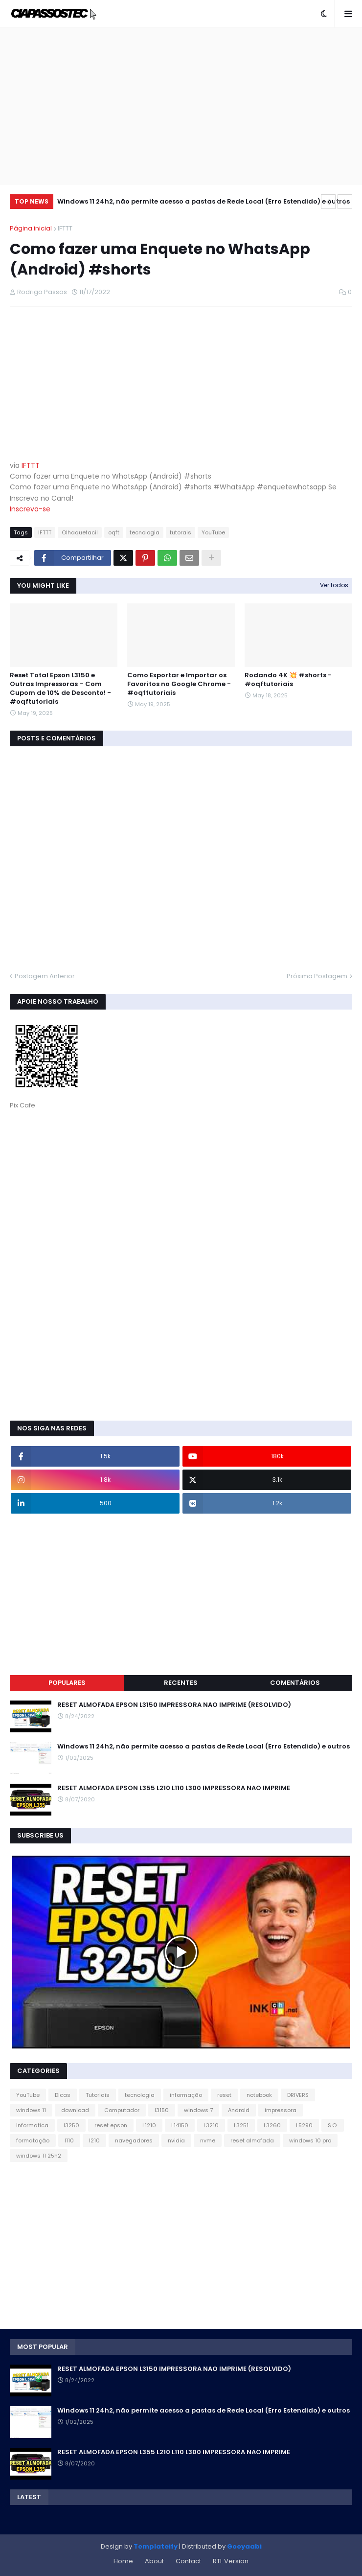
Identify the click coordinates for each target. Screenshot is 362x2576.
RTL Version (231, 2561)
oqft (113, 532)
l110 (69, 2140)
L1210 (149, 2125)
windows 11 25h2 (38, 2156)
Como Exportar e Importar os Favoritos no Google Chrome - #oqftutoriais (179, 684)
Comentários (295, 1682)
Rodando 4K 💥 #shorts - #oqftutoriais (288, 680)
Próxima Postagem (317, 976)
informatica (32, 2125)
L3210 (211, 2125)
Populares (67, 1682)
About (154, 2561)
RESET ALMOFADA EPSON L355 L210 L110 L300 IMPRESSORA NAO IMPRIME (173, 1788)
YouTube (213, 532)
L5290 (304, 2125)
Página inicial (31, 228)
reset (224, 2095)
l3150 (162, 2110)
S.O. (333, 2125)
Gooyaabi (244, 2546)
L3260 (272, 2125)
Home (123, 2561)
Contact (188, 2561)
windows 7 (198, 2110)
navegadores (134, 2140)
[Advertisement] (181, 105)
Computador (121, 2110)
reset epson (110, 2125)
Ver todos (334, 585)
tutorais (180, 532)
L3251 (241, 2125)
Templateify (156, 2546)
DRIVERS (298, 2095)
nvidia (176, 2140)
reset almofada (252, 2140)
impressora (280, 2110)
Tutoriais (98, 2095)
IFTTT (65, 228)
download (75, 2110)
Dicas (62, 2095)
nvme (207, 2140)
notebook (259, 2095)
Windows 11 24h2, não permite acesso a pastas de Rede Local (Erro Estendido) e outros (203, 201)
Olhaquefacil (80, 532)
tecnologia (144, 532)
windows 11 (31, 2110)
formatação (32, 2140)
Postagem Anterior (45, 976)
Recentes (181, 1682)
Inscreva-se (30, 509)
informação (186, 2095)
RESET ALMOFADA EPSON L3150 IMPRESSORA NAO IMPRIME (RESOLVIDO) (174, 1705)
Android (238, 2110)
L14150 (179, 2125)
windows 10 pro (310, 2140)
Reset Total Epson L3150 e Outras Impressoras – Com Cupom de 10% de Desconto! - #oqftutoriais (60, 689)
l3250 (71, 2125)
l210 (94, 2140)
